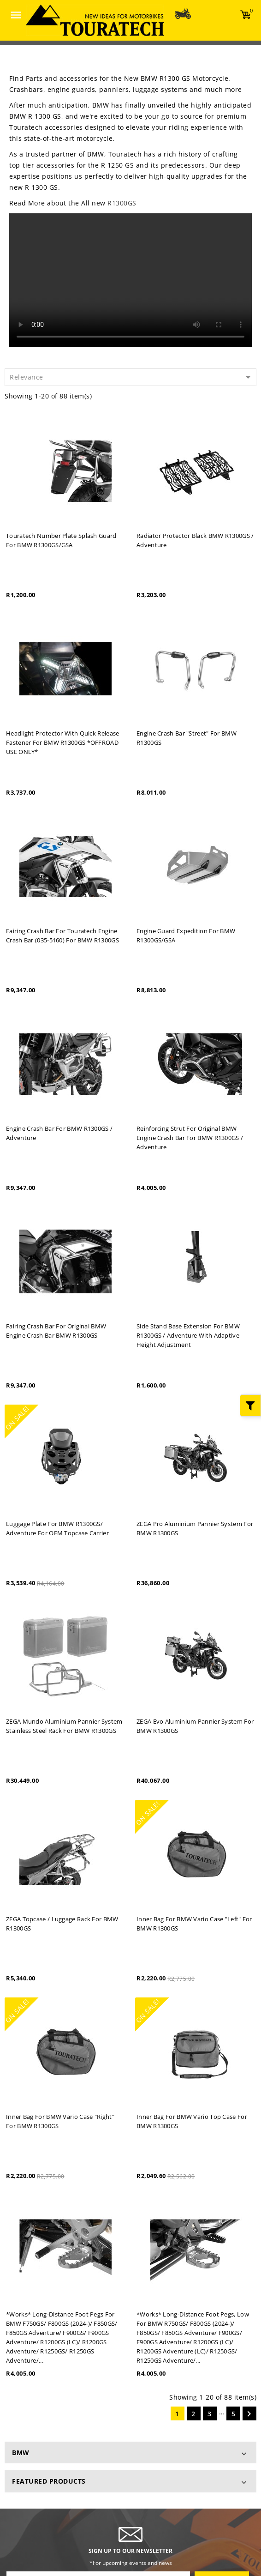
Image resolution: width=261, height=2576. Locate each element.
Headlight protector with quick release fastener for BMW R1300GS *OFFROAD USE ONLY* (62, 742)
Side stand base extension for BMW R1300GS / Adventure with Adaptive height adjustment (188, 1335)
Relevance (132, 377)
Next (249, 2413)
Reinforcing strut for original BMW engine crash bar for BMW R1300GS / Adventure (189, 1137)
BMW (21, 2452)
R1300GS (121, 203)
